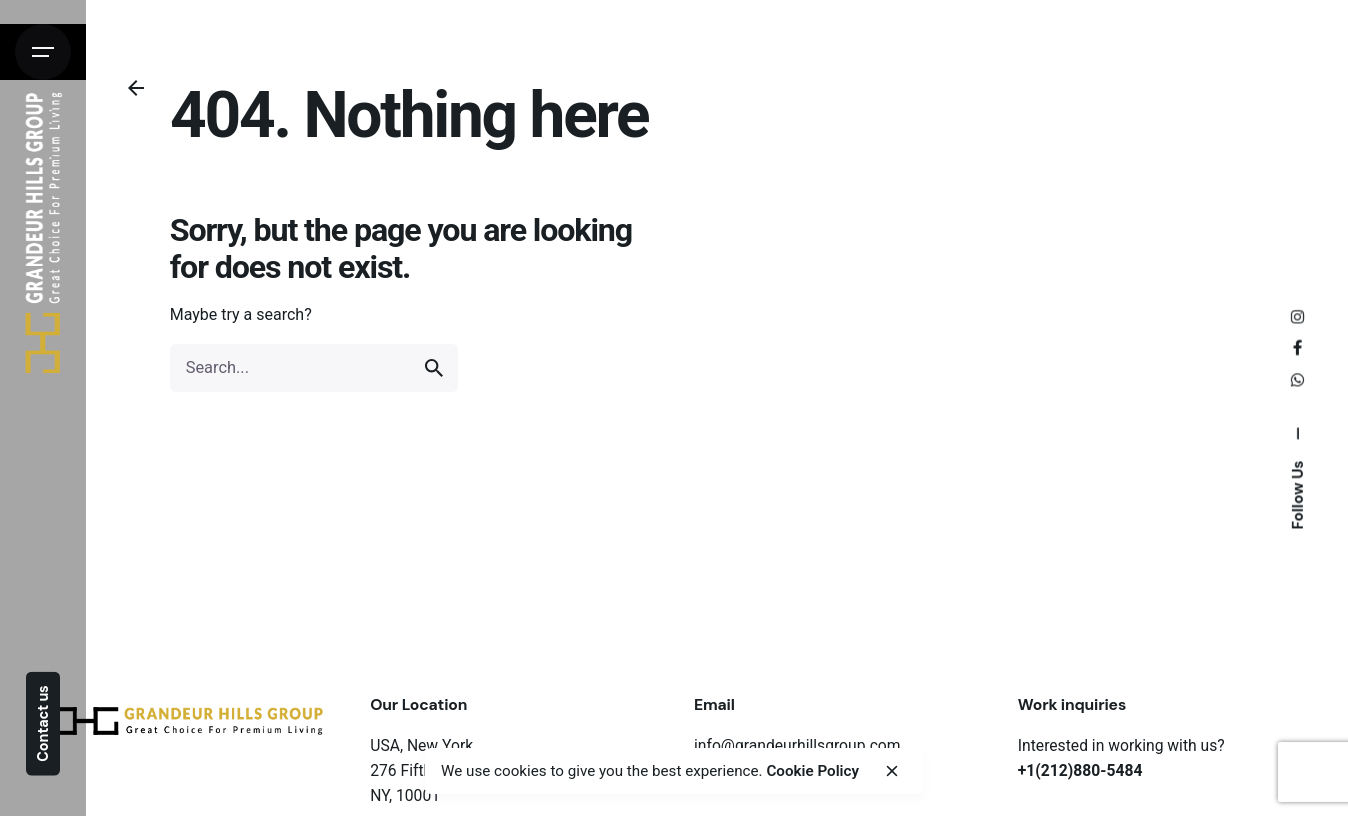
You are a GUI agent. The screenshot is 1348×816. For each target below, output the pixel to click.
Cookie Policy (812, 771)
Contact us (43, 723)
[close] (892, 771)
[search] (434, 368)
